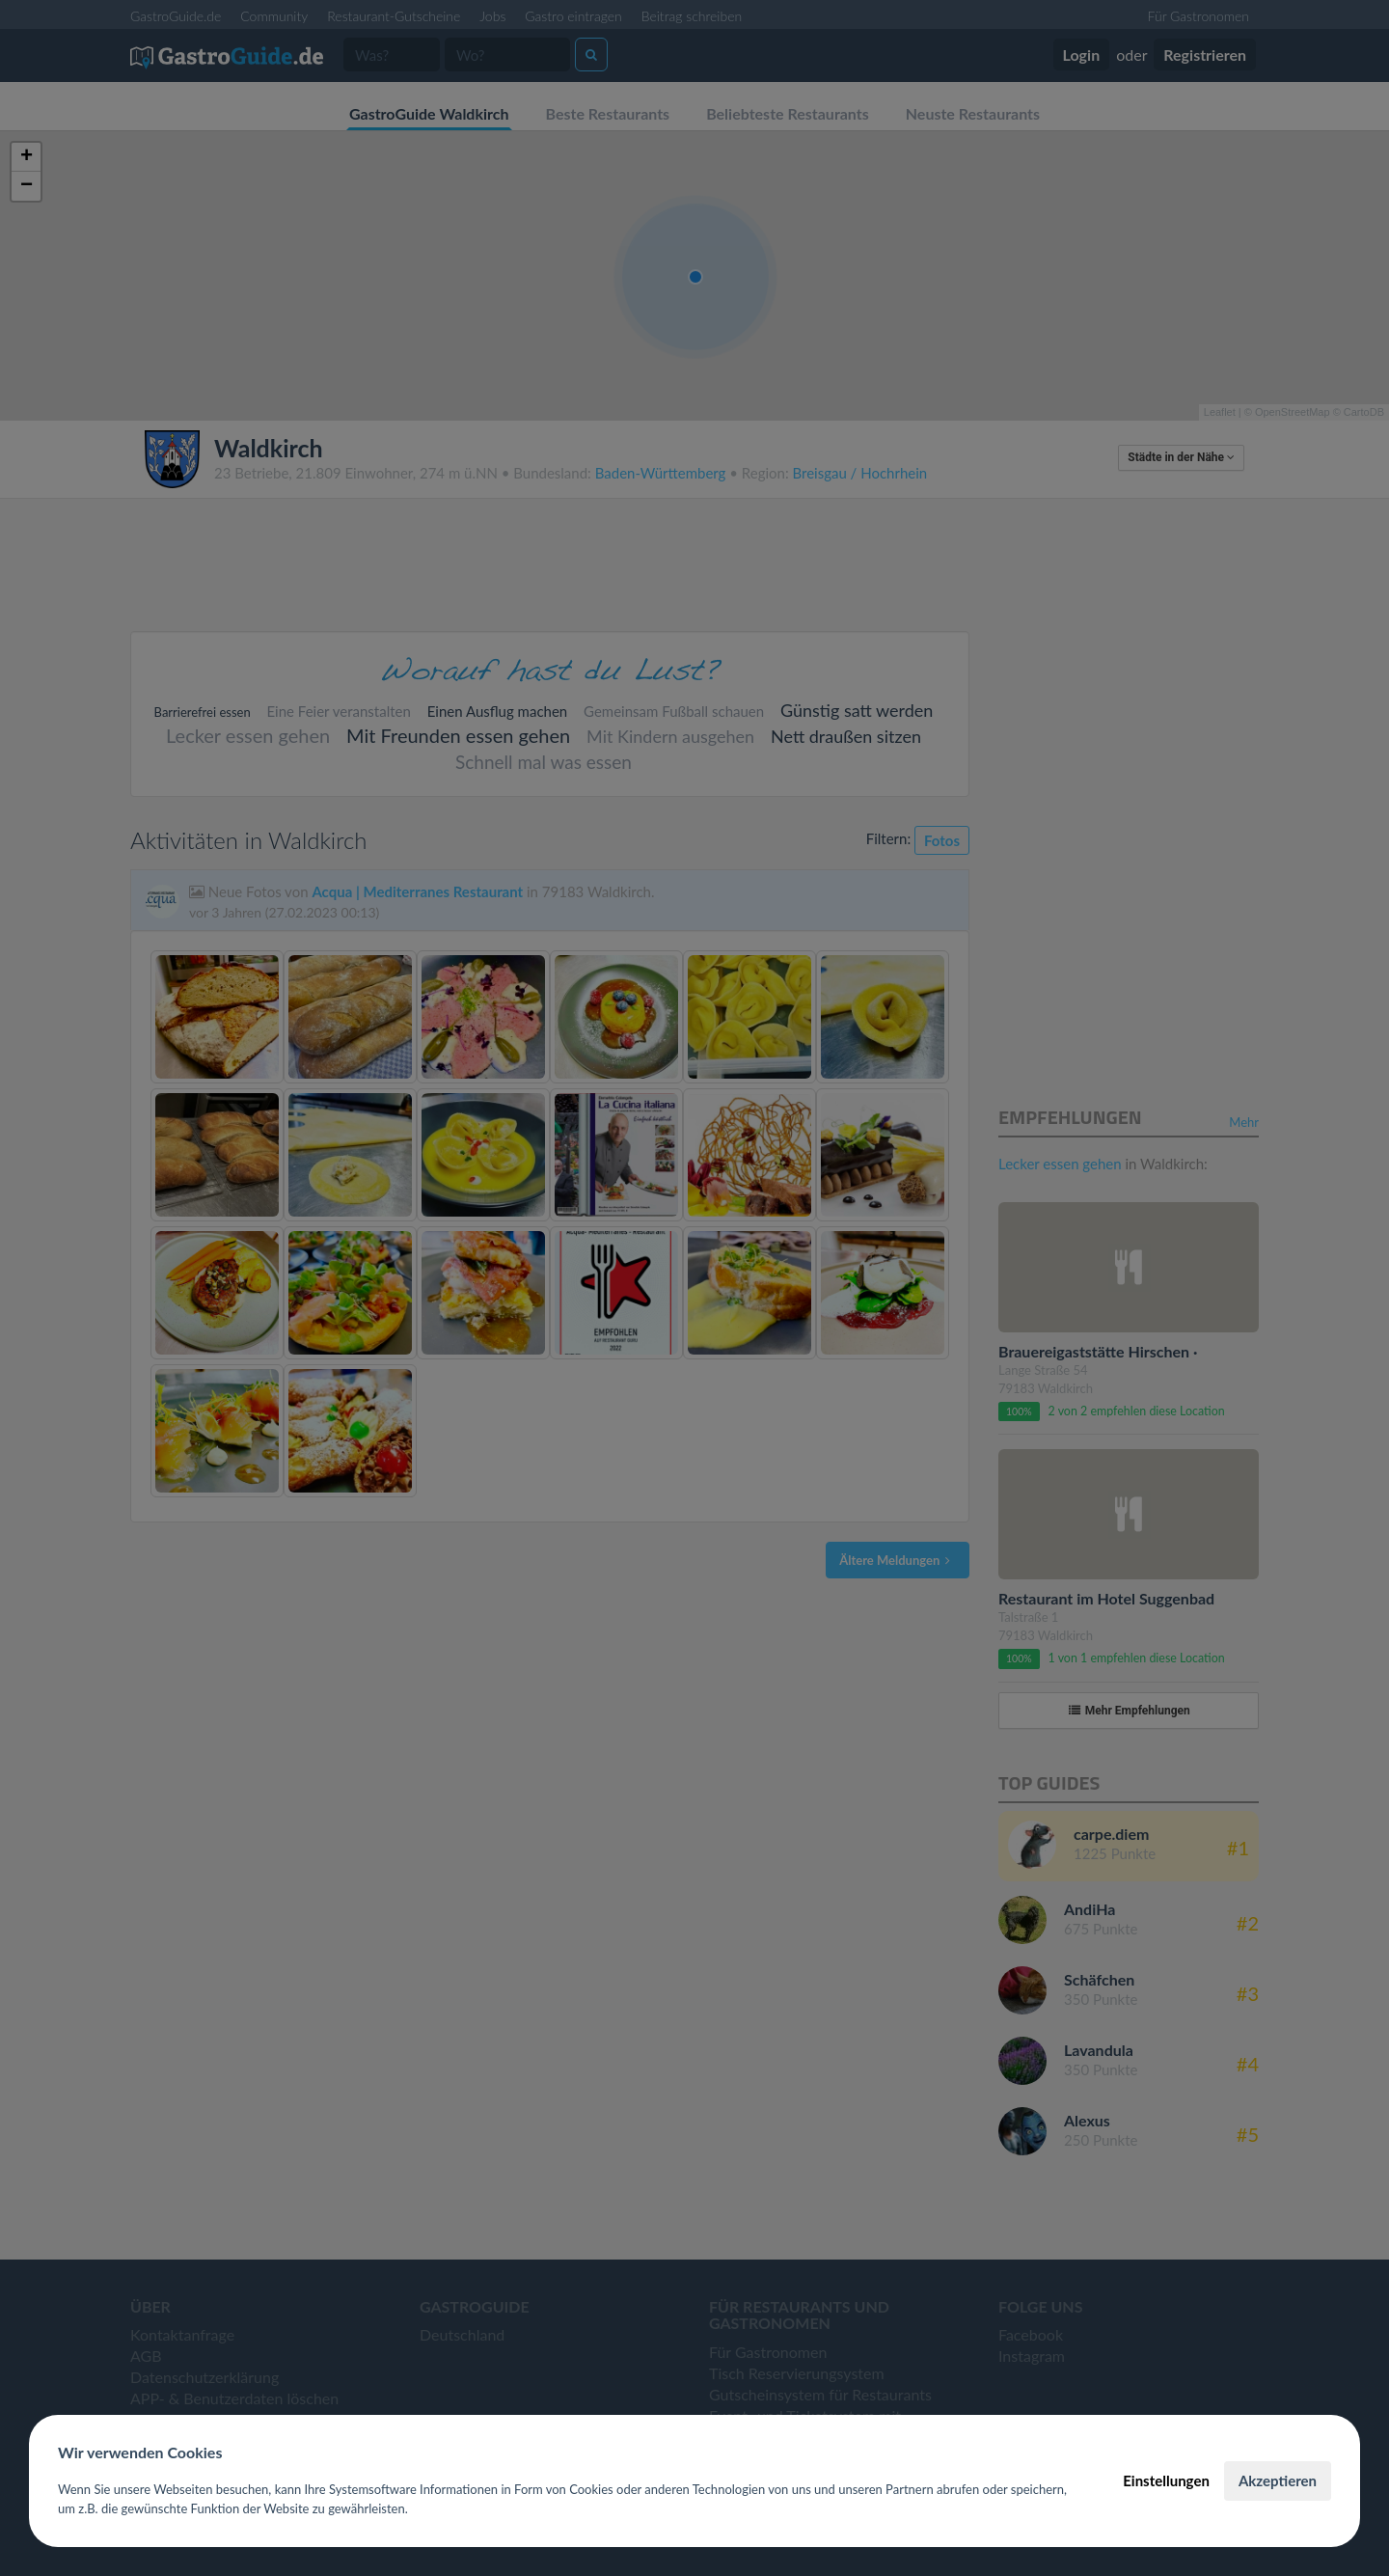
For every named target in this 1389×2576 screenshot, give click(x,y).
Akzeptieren (1278, 2480)
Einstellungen (1166, 2480)
